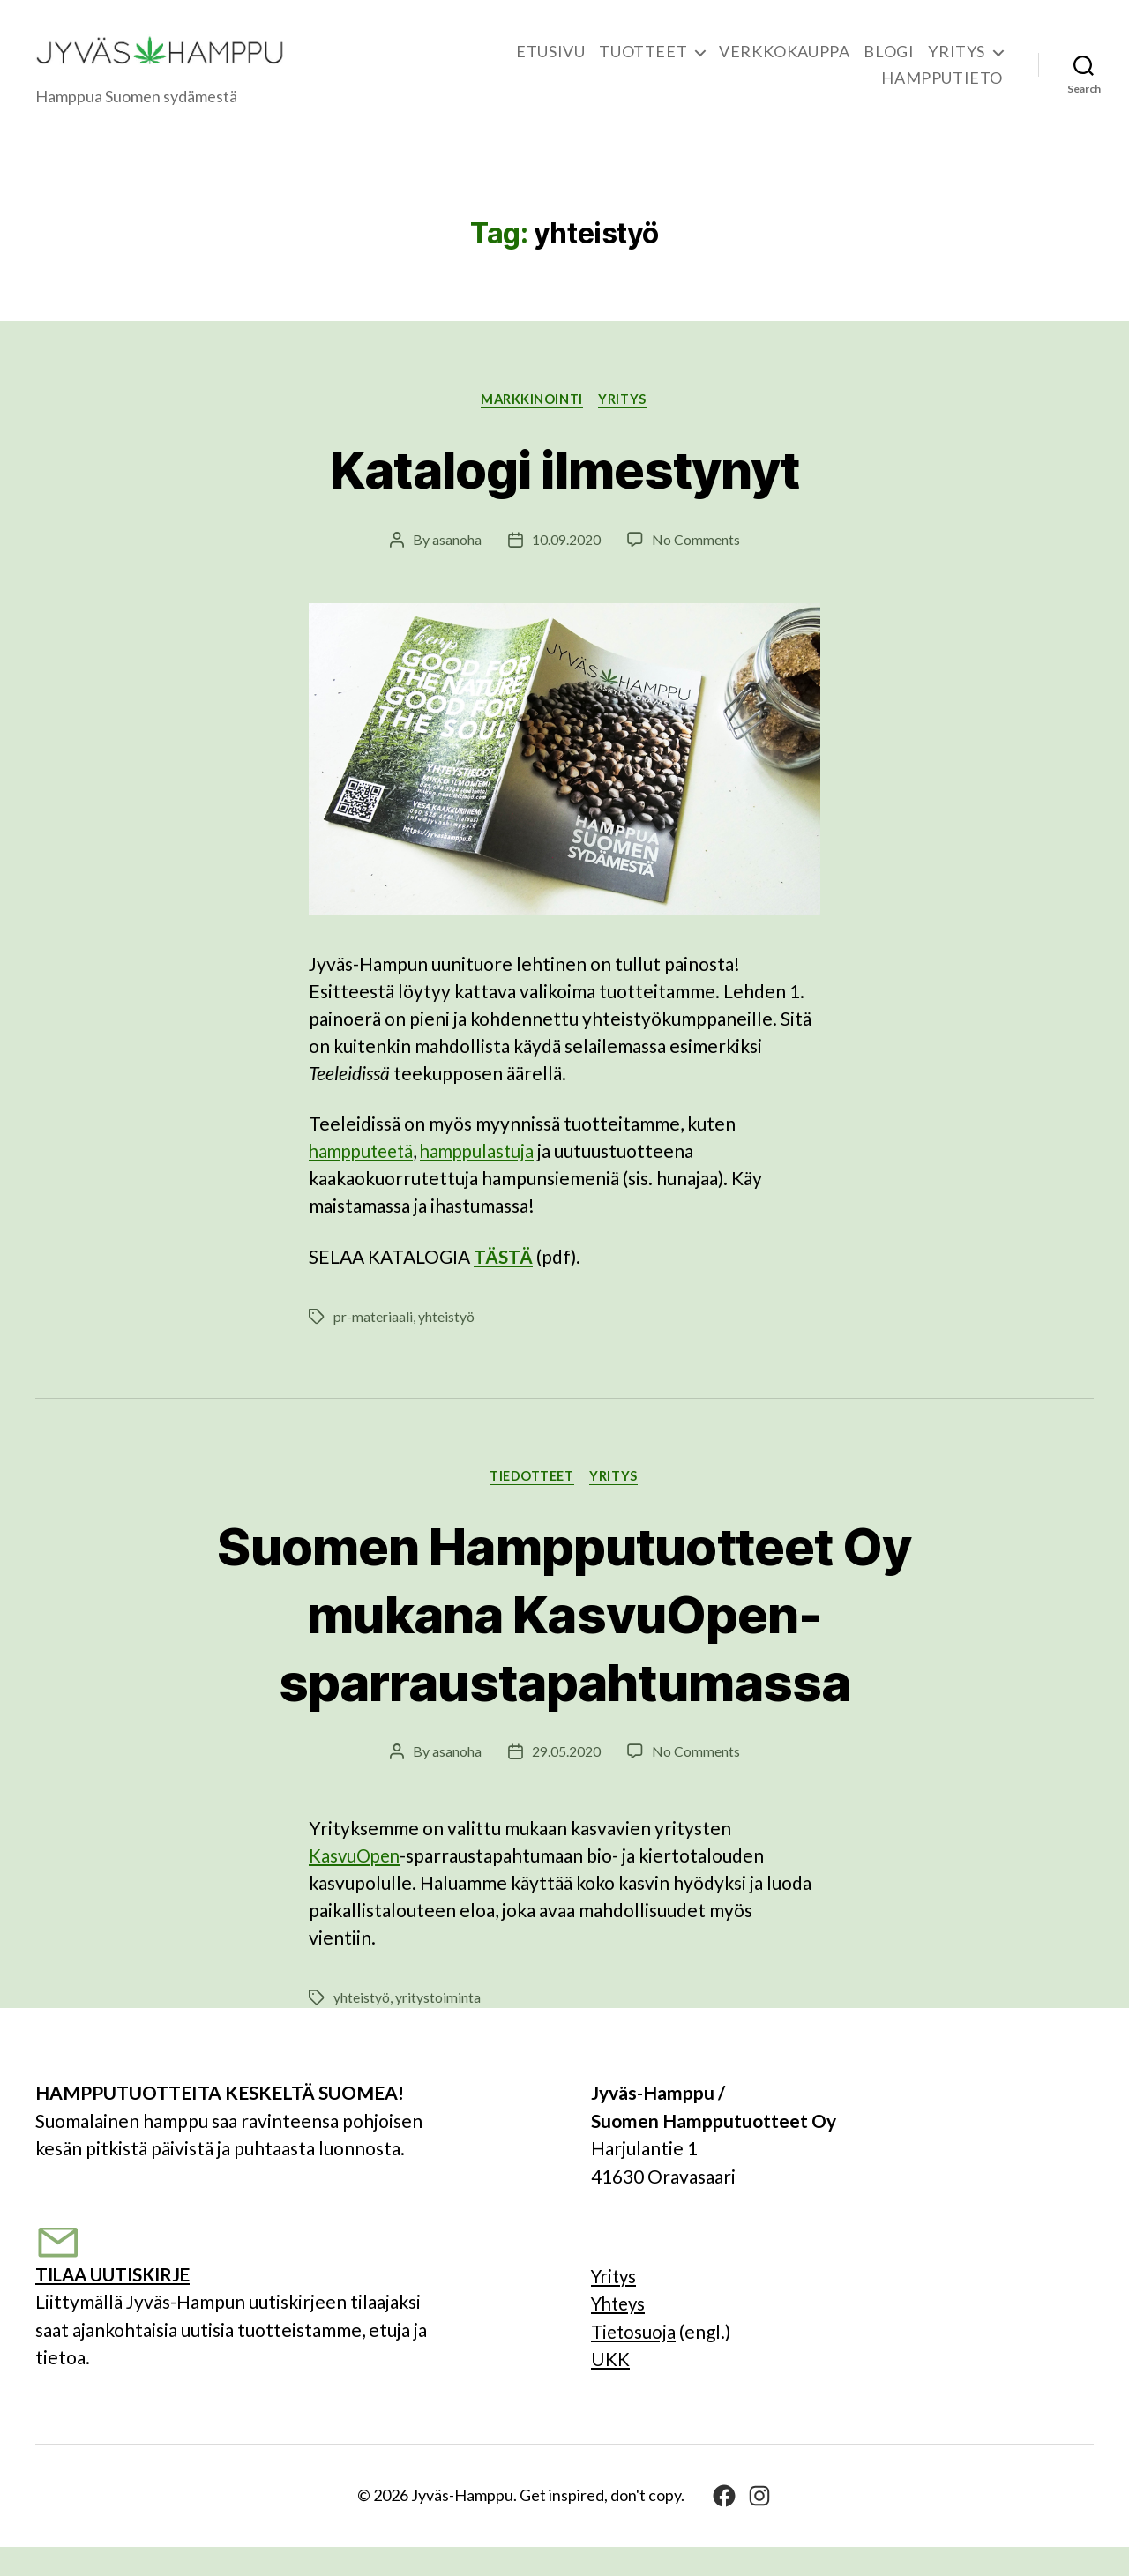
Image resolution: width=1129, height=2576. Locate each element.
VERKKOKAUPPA (784, 65)
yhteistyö (446, 1343)
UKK (610, 2388)
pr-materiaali (373, 1343)
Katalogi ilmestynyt (565, 495)
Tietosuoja (634, 2360)
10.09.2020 (566, 566)
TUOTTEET (643, 65)
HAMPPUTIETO (942, 91)
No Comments (696, 566)
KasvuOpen (356, 1884)
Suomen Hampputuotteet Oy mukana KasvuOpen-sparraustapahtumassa (565, 1641)
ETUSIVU (550, 65)
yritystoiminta (438, 2026)
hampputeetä (364, 1179)
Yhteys (620, 2332)
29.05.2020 (566, 1780)
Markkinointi (532, 426)
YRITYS (956, 65)
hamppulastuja (486, 1179)
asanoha (457, 566)
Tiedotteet (531, 1504)
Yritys (615, 2305)
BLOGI (889, 65)
